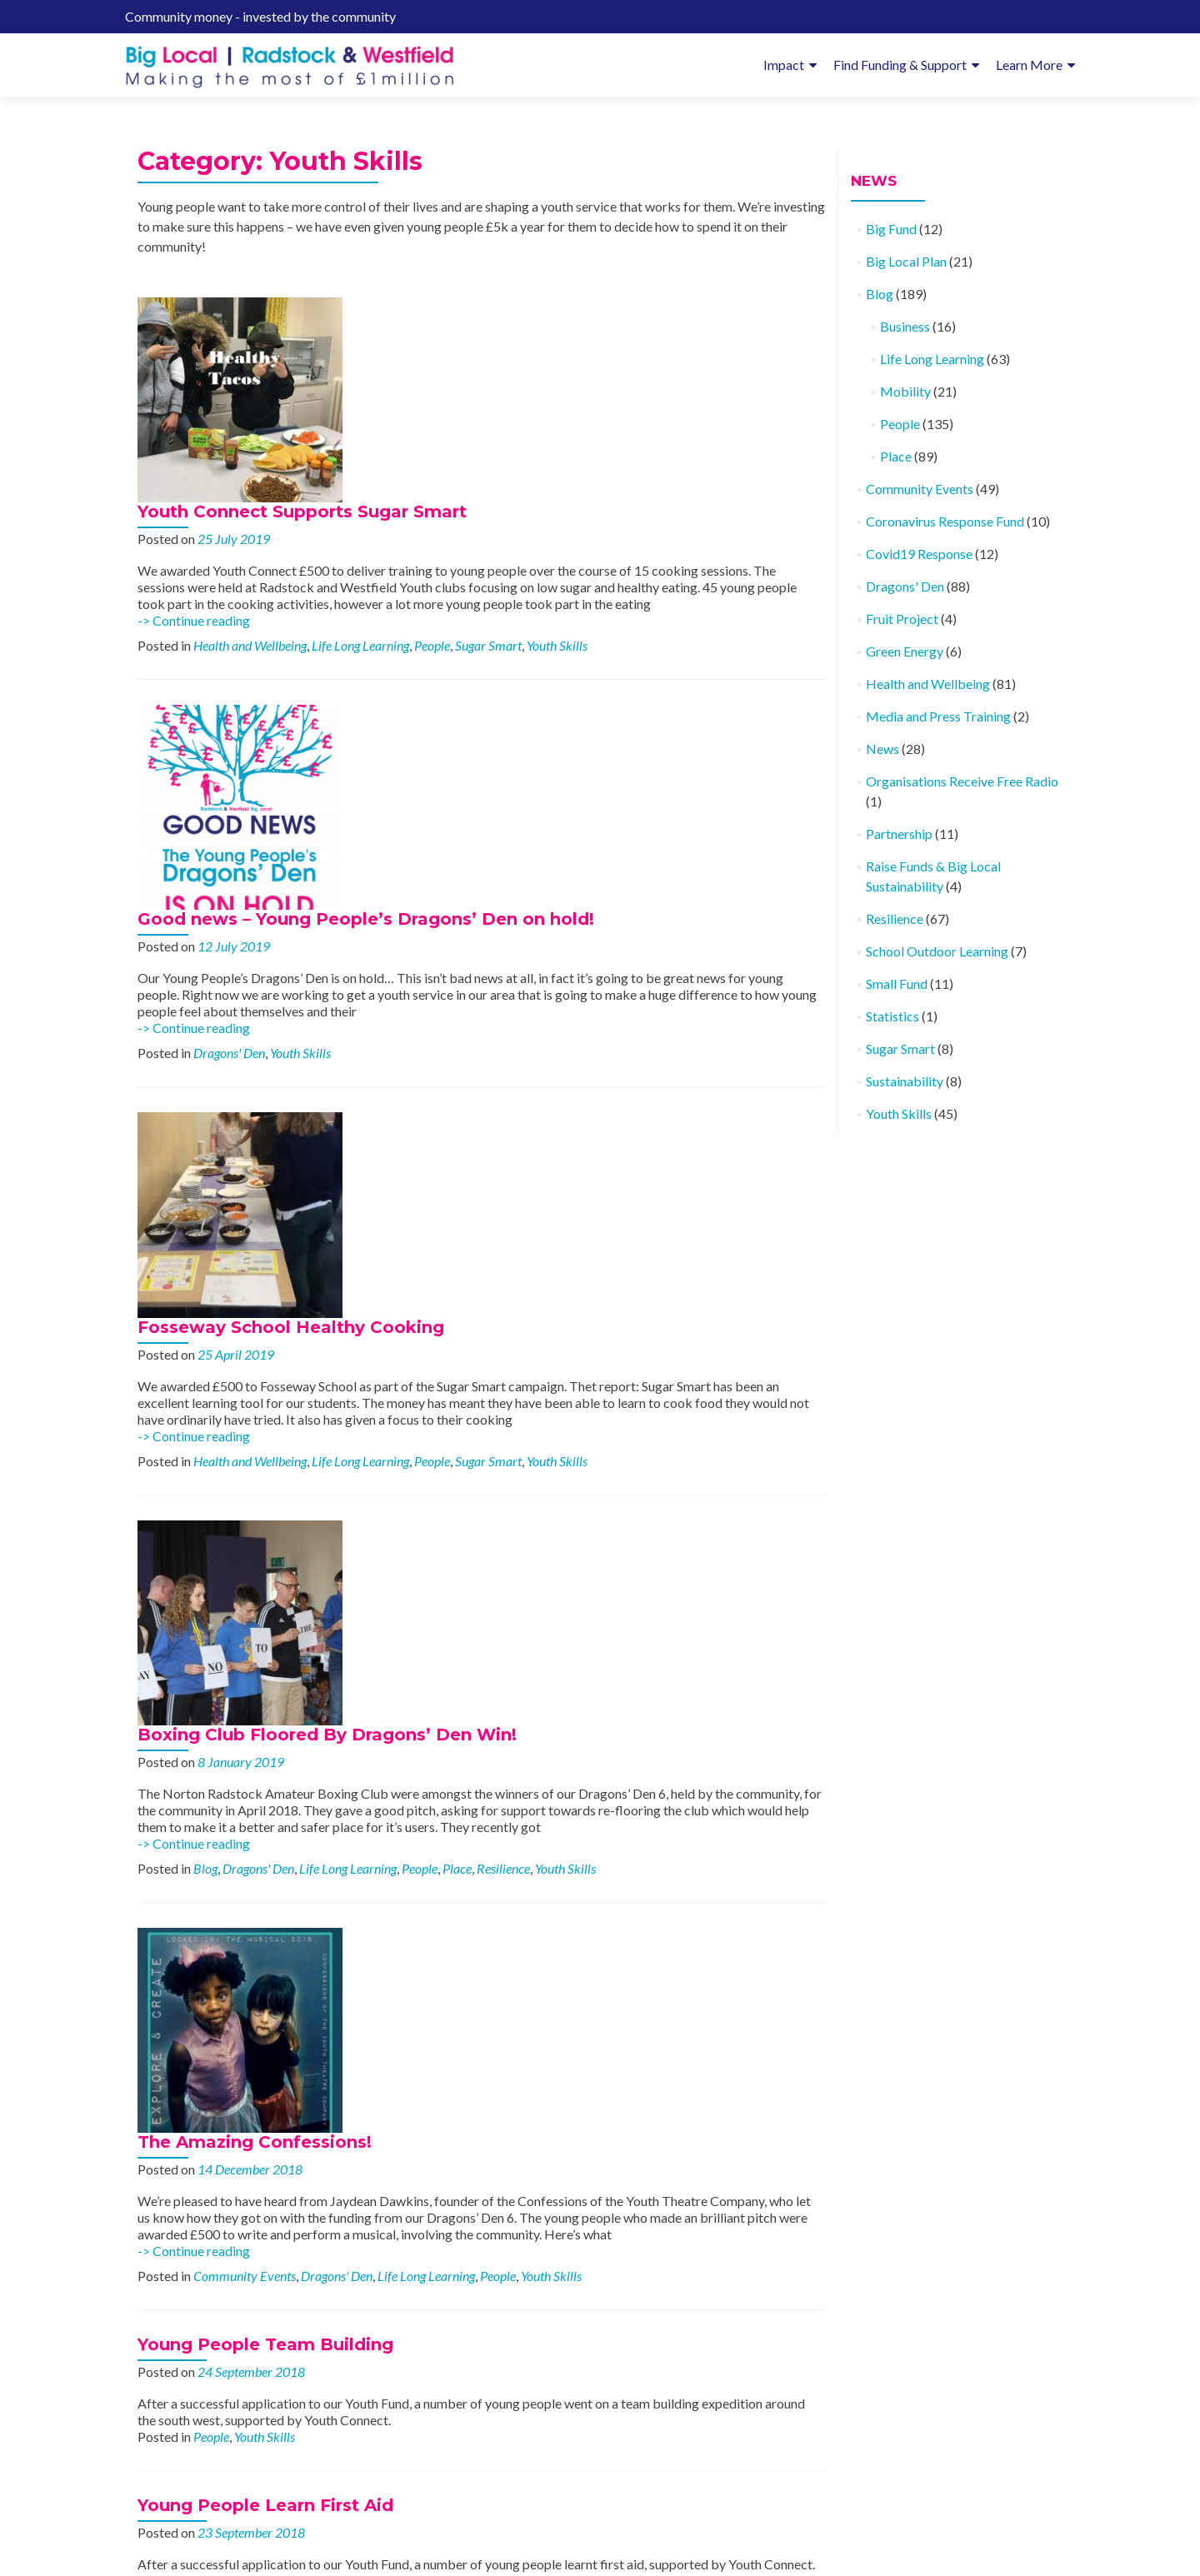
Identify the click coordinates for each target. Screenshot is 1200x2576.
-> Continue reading (377, 432)
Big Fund (891, 229)
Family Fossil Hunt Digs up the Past (478, 2164)
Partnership (899, 833)
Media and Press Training (938, 716)
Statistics (892, 1016)
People (615, 457)
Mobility (595, 2095)
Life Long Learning (543, 457)
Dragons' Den (412, 676)
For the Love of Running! (430, 1944)
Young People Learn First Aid (265, 1563)
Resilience (686, 1114)
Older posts (179, 2383)
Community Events (428, 1333)
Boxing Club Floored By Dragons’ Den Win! (510, 964)
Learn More (1029, 64)
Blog (389, 1114)
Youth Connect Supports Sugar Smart (485, 307)
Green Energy (904, 651)
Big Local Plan (906, 261)
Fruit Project (902, 619)
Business (905, 326)
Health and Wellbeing (433, 457)
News (882, 748)
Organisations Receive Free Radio (962, 781)
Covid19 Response (919, 554)
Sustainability (904, 1081)
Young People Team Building (265, 1402)
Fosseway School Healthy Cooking (474, 745)
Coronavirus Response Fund (945, 521)
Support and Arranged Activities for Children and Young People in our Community (566, 1716)
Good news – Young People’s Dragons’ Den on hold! (549, 526)
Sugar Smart (671, 457)
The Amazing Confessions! (438, 1183)
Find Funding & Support (900, 64)
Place (640, 1114)
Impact (783, 64)
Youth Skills (740, 457)
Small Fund (897, 983)
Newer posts (780, 2383)
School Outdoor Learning (937, 951)
